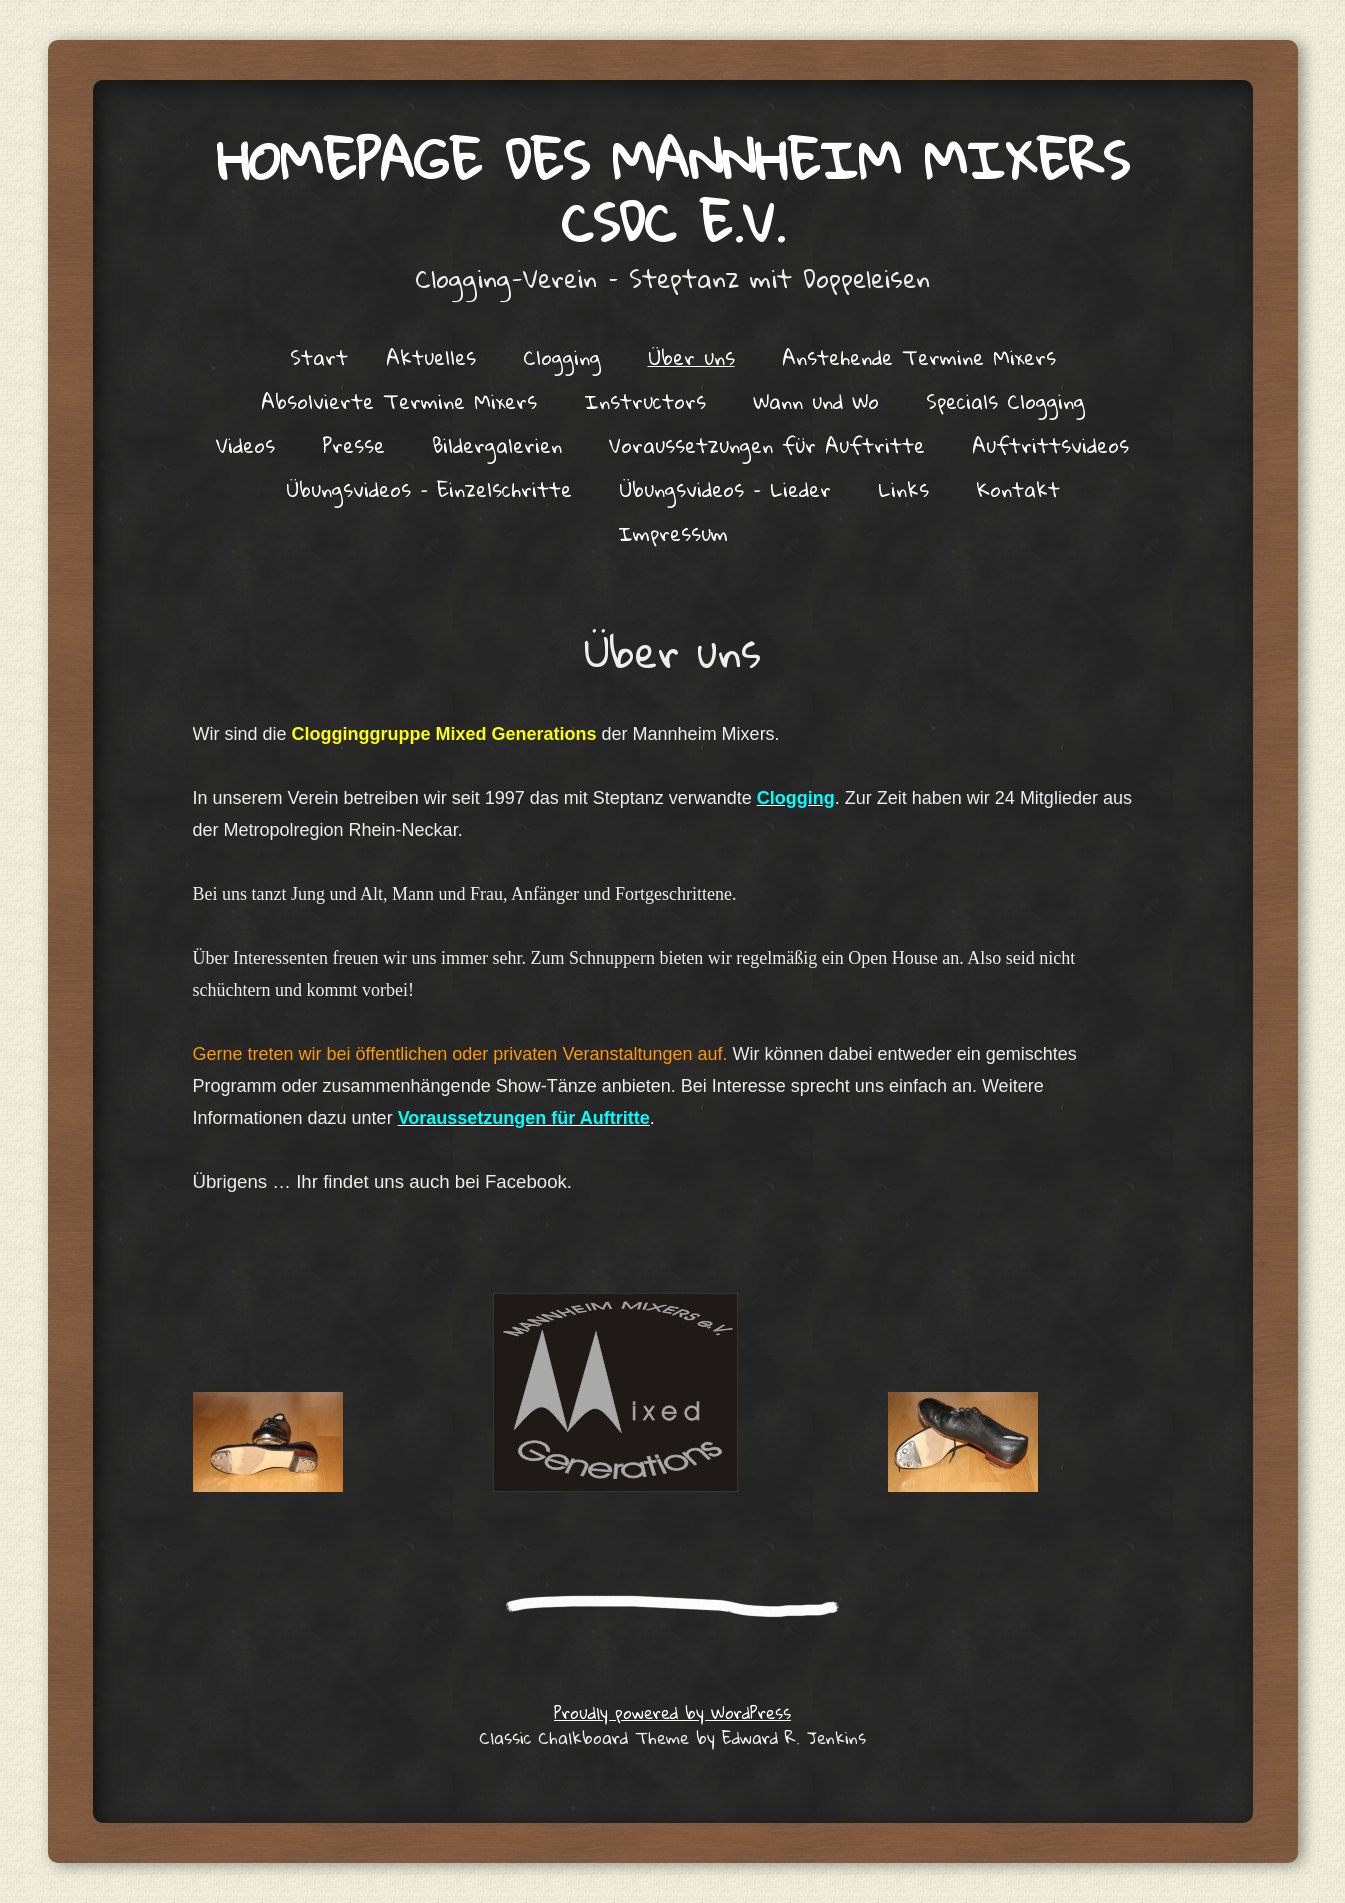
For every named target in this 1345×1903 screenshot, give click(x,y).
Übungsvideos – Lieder (725, 489)
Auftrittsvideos (1050, 445)
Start (319, 357)
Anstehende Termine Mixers (919, 357)
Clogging (562, 357)
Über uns (691, 357)
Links (903, 489)
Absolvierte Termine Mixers (399, 401)
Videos (245, 445)
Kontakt (1018, 489)
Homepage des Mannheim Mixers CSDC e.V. (673, 191)
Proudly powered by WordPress (672, 1712)
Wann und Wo (816, 401)
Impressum (673, 533)
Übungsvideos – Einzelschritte (429, 489)
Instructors (645, 401)
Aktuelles (431, 357)
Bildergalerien (497, 445)
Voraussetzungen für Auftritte (767, 445)
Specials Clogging (1005, 401)
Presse (353, 445)
